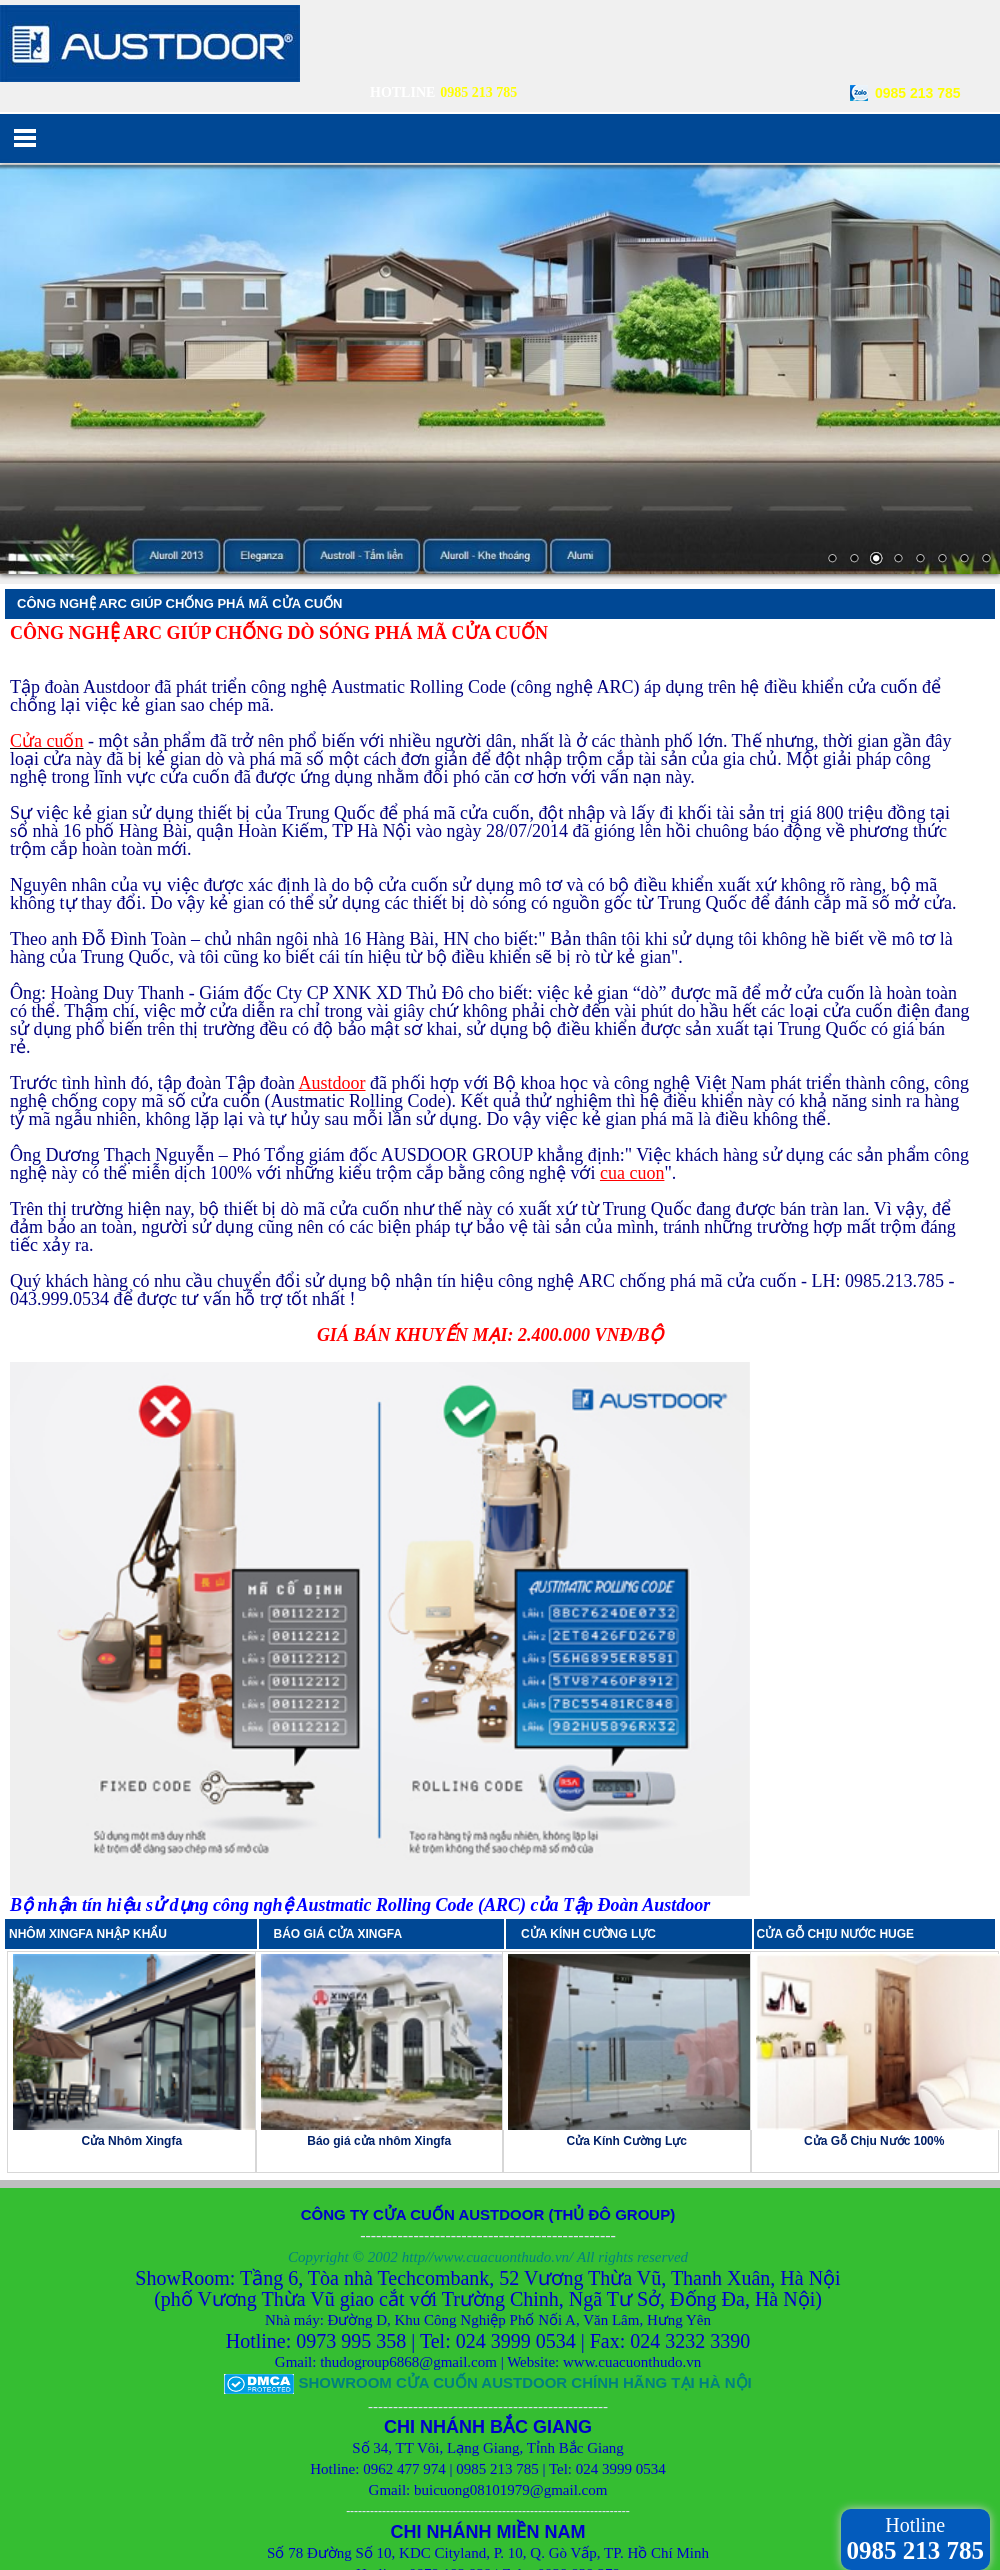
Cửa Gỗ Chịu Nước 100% (874, 2001)
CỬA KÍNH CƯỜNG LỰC (593, 1794)
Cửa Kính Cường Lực (627, 2001)
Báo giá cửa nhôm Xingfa (379, 2001)
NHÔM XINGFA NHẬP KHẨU (88, 1794)
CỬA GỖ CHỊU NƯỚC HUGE (836, 1794)
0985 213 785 (918, 93)
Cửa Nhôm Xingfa (131, 2001)
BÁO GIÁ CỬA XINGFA (344, 1794)
